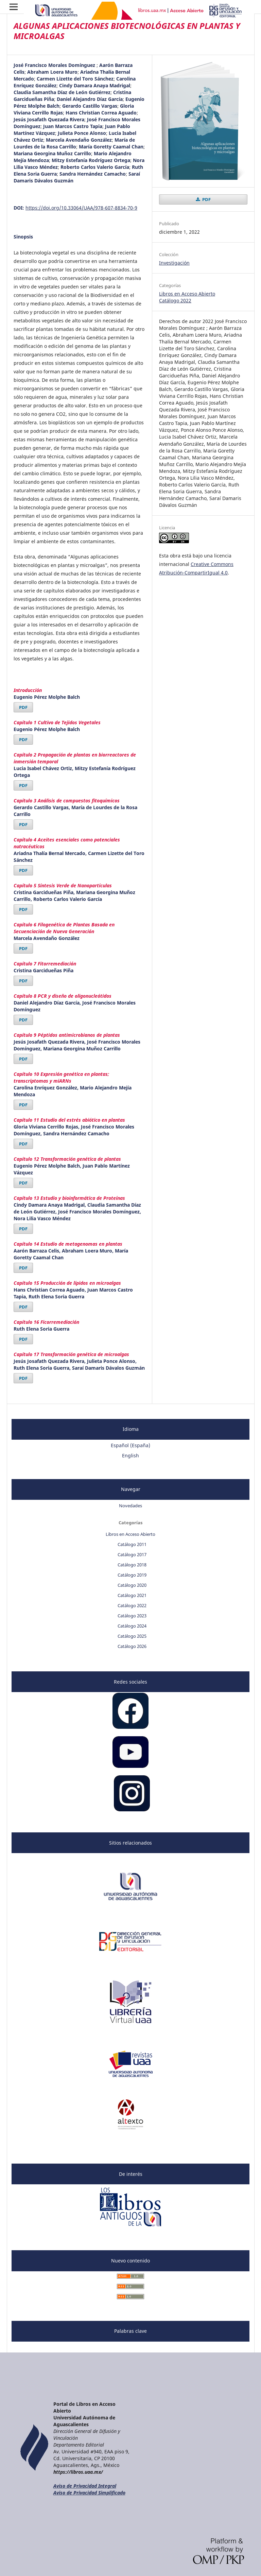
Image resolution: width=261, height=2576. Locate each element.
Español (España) (130, 1445)
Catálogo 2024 (132, 1626)
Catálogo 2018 (132, 1565)
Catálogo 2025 (132, 1636)
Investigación (174, 263)
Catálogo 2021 (132, 1595)
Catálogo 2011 (132, 1544)
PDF (23, 707)
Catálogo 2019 (132, 1575)
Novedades (130, 1506)
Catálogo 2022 (175, 300)
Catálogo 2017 (132, 1554)
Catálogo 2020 (132, 1585)
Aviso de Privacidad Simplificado (89, 2492)
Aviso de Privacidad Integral (84, 2486)
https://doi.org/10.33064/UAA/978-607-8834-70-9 (81, 208)
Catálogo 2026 (132, 1646)
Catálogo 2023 (132, 1616)
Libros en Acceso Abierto (187, 293)
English (130, 1455)
